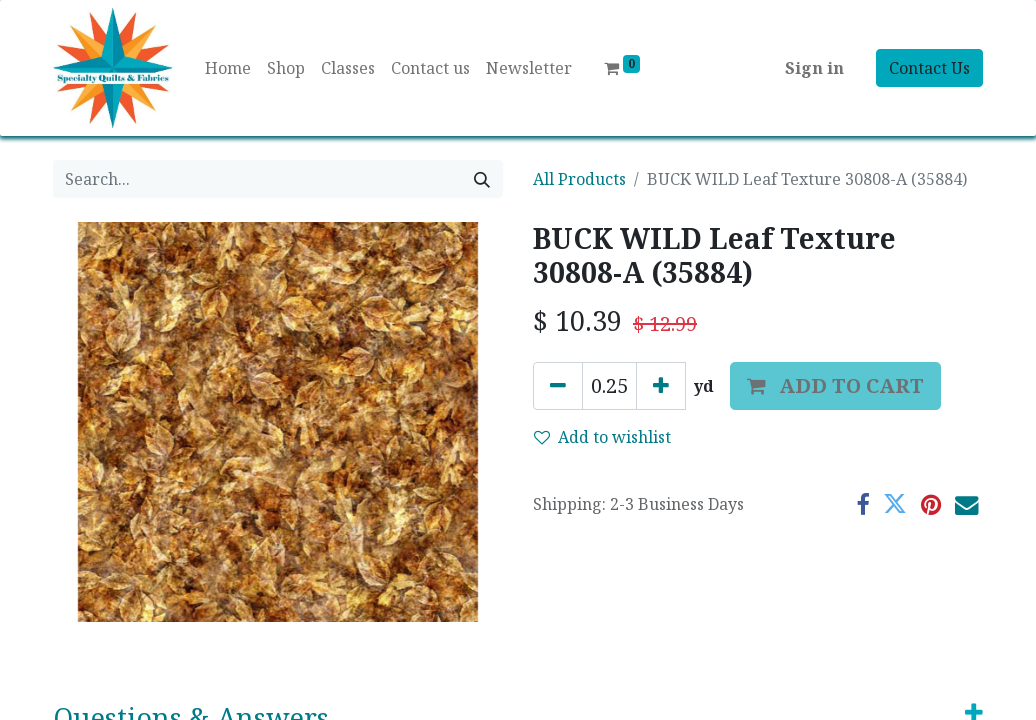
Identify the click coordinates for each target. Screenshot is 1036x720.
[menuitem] (228, 68)
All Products (579, 179)
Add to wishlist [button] (602, 437)
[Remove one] (558, 386)
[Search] (482, 179)
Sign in (814, 68)
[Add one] (661, 386)
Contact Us (929, 68)
